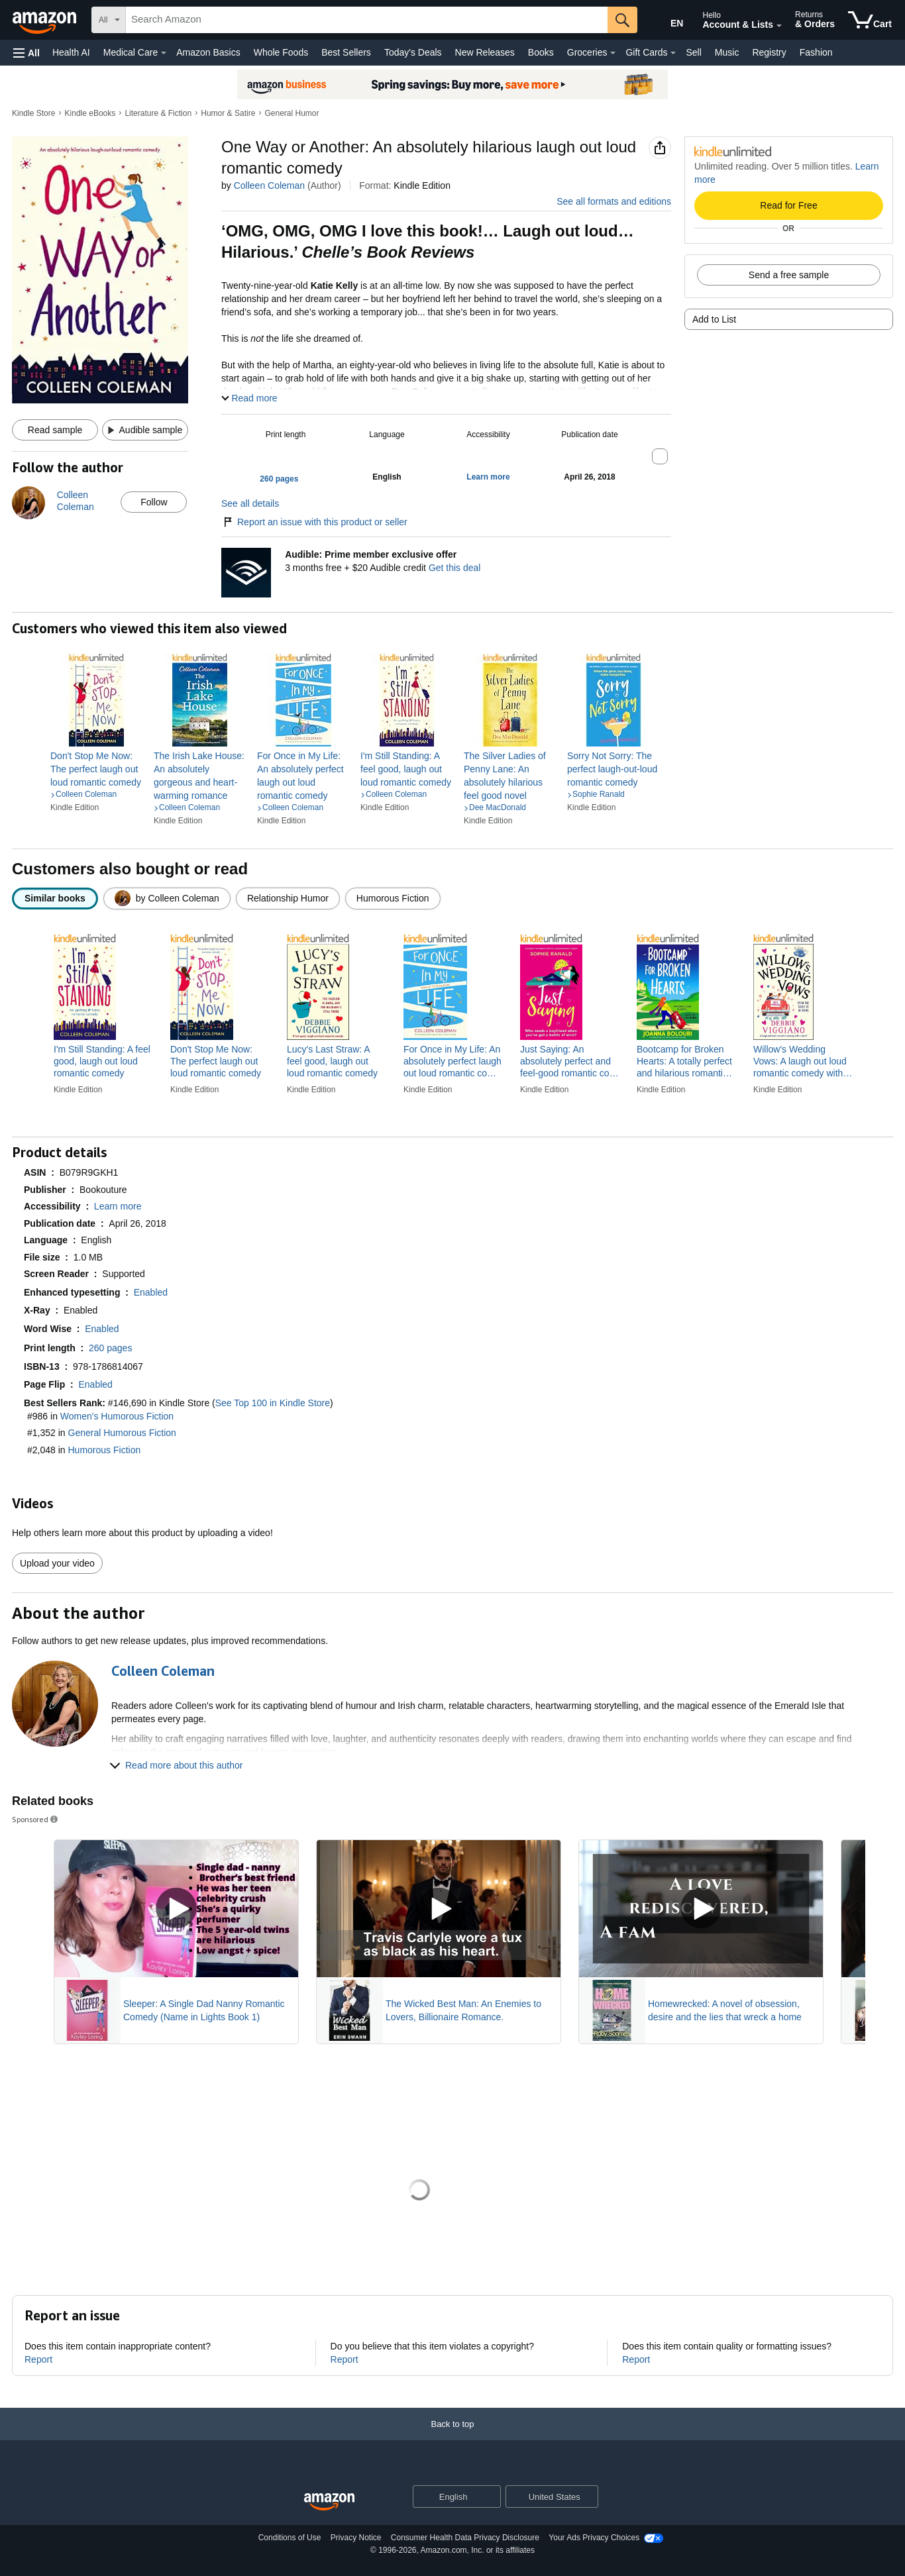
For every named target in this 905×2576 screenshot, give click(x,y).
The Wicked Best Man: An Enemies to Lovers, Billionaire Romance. (463, 2010)
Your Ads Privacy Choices (594, 2537)
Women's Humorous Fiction (117, 1416)
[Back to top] (452, 2437)
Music (727, 52)
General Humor (291, 113)
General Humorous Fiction (122, 1433)
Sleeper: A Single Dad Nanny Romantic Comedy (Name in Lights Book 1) (204, 2010)
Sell (693, 52)
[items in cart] (870, 19)
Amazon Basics (208, 52)
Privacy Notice (356, 2537)
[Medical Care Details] (163, 53)
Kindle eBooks (90, 113)
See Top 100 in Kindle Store (272, 1403)
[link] (96, 769)
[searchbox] (367, 19)
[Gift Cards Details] (673, 53)
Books (541, 52)
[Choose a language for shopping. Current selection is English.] (448, 2496)
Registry (769, 52)
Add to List (714, 319)
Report (38, 2359)
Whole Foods (281, 52)
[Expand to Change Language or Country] (490, 2498)
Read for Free (788, 205)
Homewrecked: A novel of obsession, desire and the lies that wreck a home (725, 2010)
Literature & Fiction (158, 113)
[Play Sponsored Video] (176, 1909)
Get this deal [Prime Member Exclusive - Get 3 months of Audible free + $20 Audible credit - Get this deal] (455, 567)
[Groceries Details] (612, 53)
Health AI (71, 52)
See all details (250, 503)
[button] (26, 53)
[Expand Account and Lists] (779, 26)
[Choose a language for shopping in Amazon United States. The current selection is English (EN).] (668, 20)
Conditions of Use (289, 2537)
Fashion (816, 52)
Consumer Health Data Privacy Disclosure (465, 2537)
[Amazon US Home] (329, 2502)
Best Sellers (346, 52)
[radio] (55, 898)
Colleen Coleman (269, 185)
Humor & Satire (228, 113)
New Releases (485, 52)
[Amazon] (45, 19)
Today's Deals (413, 52)
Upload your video (57, 1563)
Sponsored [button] (36, 1819)
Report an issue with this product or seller (314, 522)
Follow (153, 502)
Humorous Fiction (104, 1450)
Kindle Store (33, 113)
